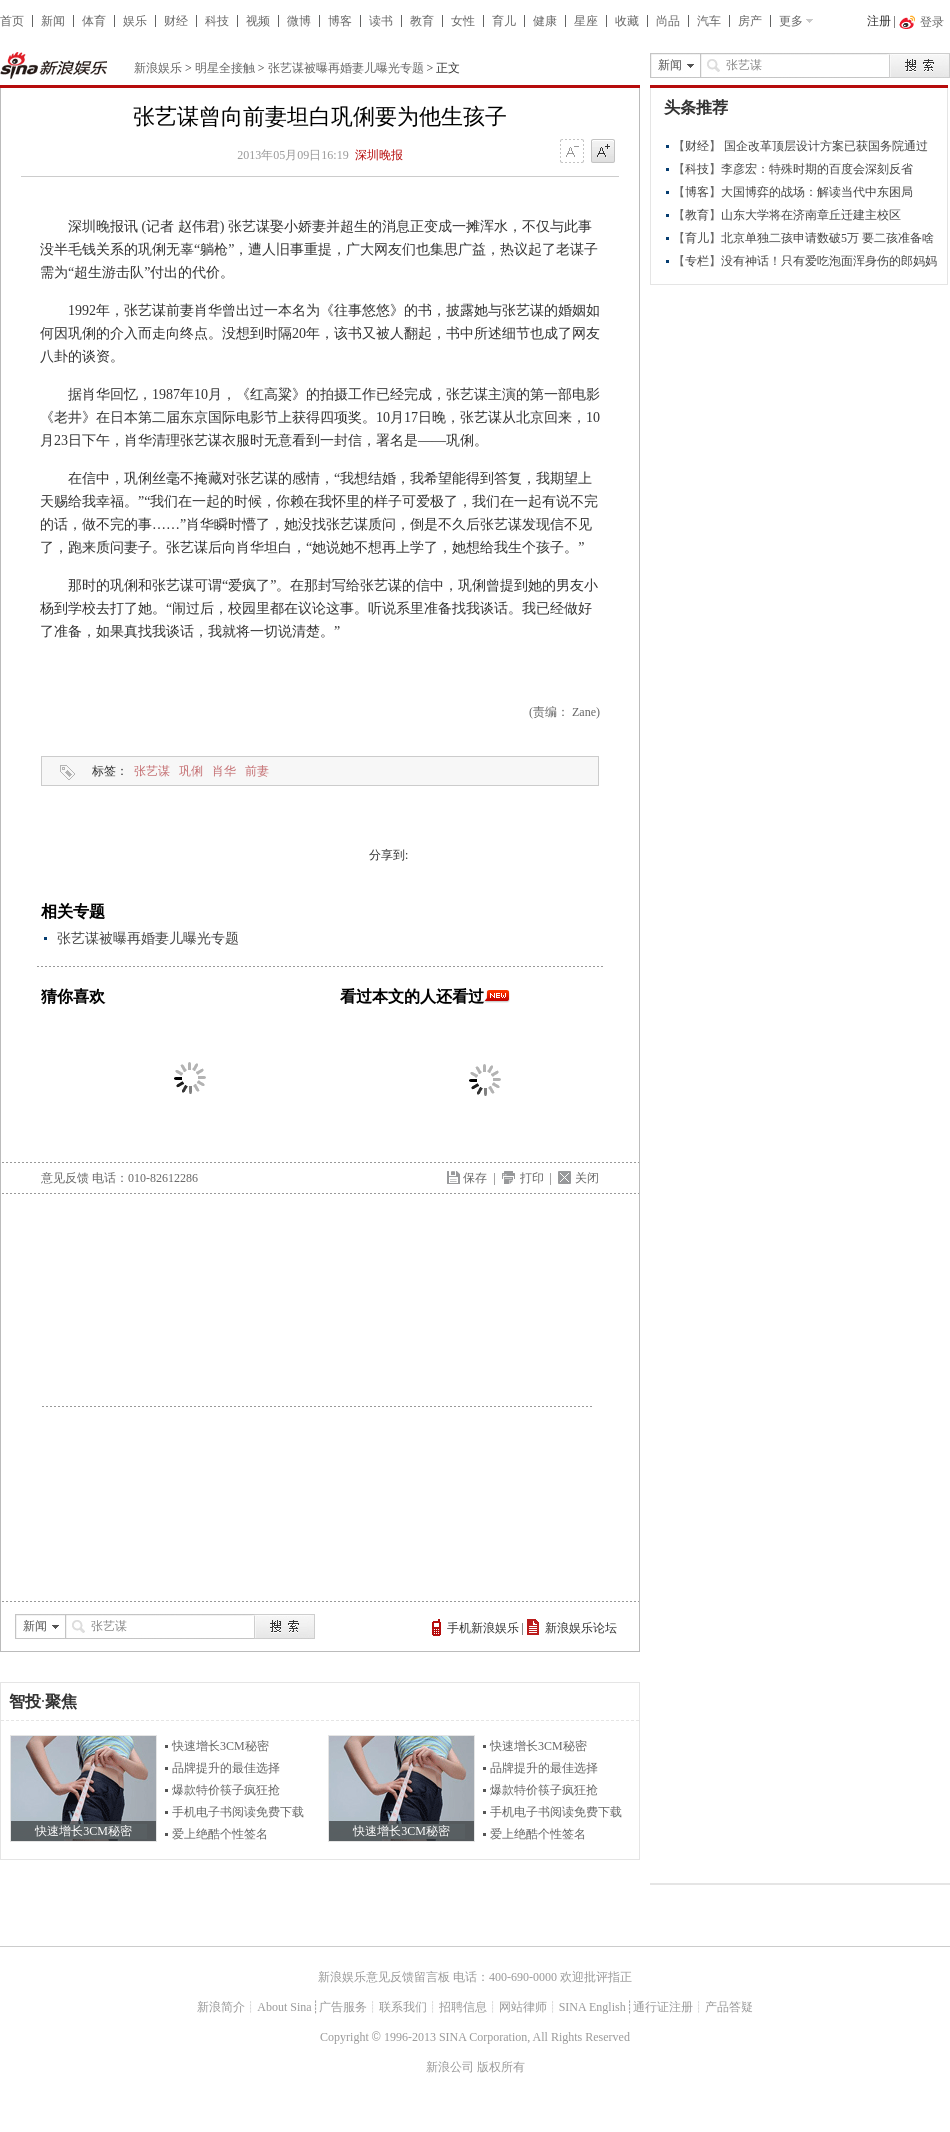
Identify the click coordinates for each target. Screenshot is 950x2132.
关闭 (587, 1178)
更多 (791, 21)
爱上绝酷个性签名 (220, 1834)
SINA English (592, 2007)
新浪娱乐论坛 (581, 1628)
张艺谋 (152, 771)
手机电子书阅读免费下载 (238, 1812)
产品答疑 (729, 2007)
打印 (532, 1178)
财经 (176, 21)
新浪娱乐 (158, 68)
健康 (545, 21)
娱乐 (135, 21)
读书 (381, 21)
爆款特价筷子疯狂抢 (226, 1790)
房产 (750, 21)
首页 (12, 21)
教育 (422, 21)
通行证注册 (663, 2007)
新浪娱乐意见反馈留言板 (384, 1977)
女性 (463, 21)
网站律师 (523, 2007)
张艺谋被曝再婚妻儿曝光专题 (346, 68)
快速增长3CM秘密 (220, 1746)
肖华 (224, 771)
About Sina (284, 2007)
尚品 (668, 21)
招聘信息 (463, 2007)
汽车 (709, 21)
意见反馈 (65, 1178)
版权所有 (501, 2067)
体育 (94, 21)
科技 (217, 21)
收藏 (627, 21)
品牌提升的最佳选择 (226, 1768)
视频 (258, 21)
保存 (475, 1178)
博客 (340, 21)
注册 (879, 21)
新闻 (53, 21)
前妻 (257, 771)
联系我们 (403, 2007)
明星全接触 (225, 68)
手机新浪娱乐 (483, 1628)
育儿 (504, 21)
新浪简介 (221, 2007)
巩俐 (191, 771)
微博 (299, 21)
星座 (586, 21)
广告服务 (343, 2007)
